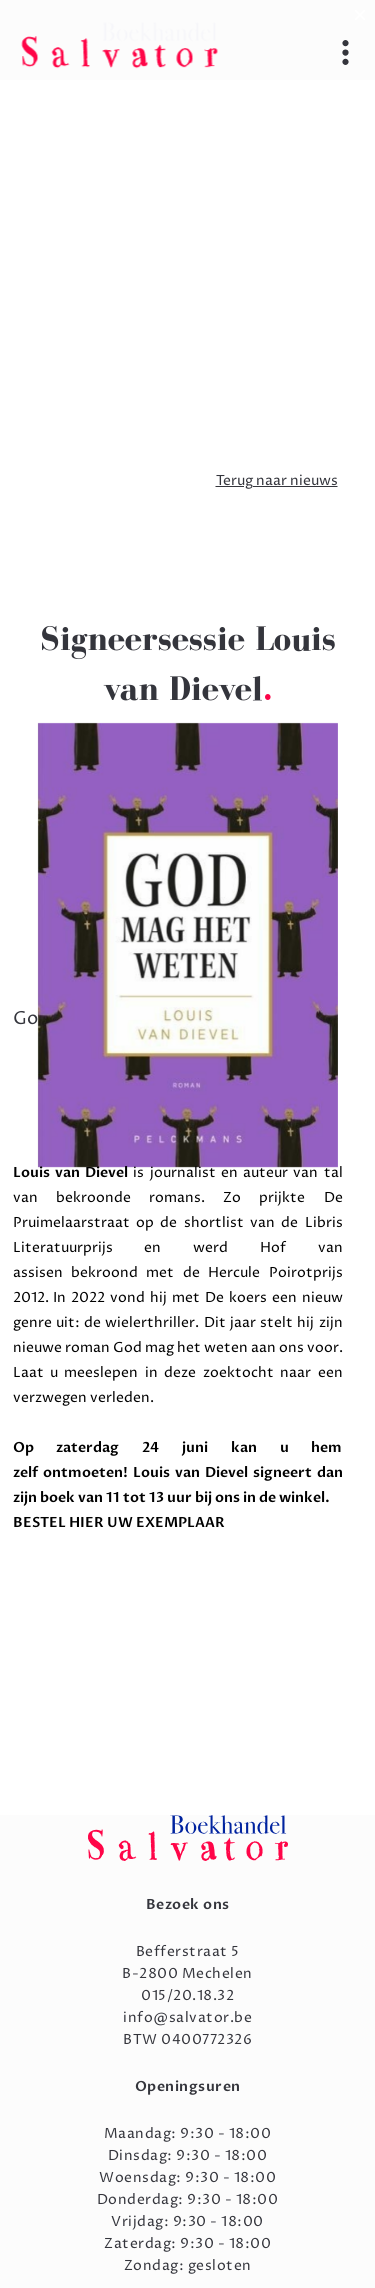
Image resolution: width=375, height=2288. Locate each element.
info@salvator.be (187, 2017)
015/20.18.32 (187, 1995)
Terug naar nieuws (277, 480)
